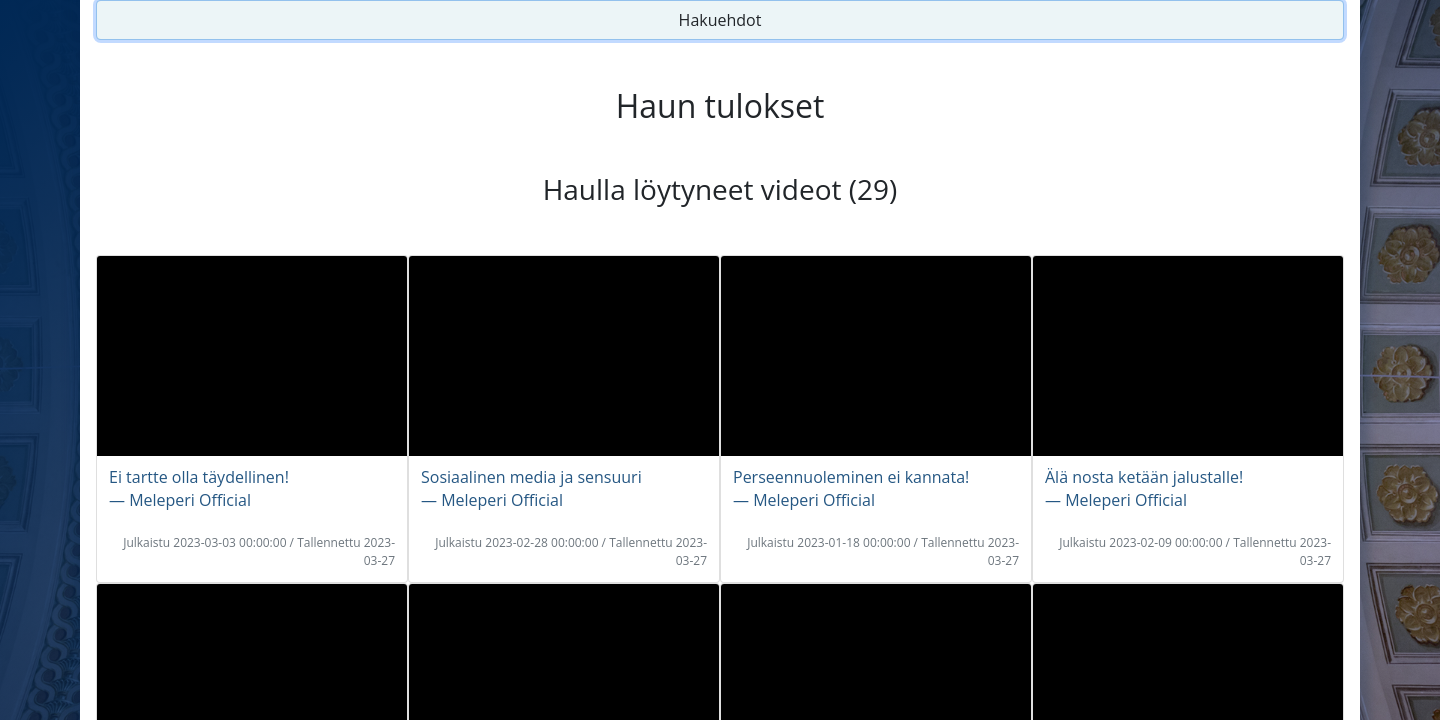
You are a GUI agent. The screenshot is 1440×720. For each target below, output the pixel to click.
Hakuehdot (720, 20)
